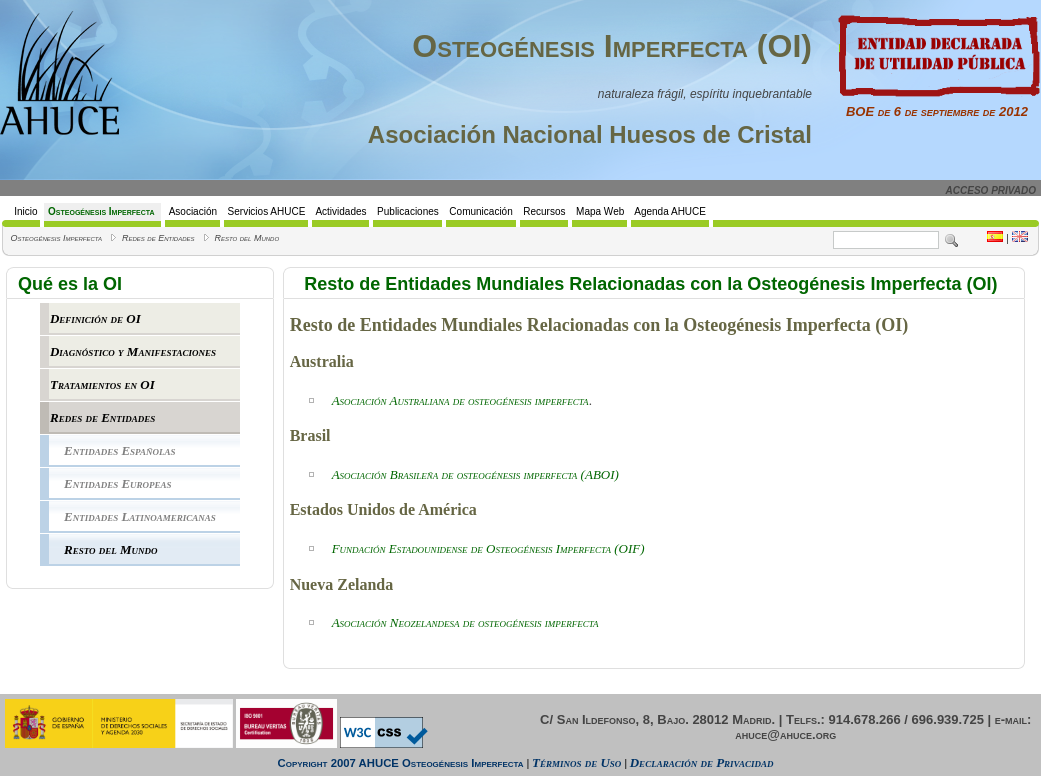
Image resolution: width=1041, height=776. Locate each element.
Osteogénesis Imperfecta (56, 238)
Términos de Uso (576, 762)
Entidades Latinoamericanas (140, 516)
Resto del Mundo (247, 238)
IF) (636, 548)
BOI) (475, 474)
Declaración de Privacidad (702, 762)
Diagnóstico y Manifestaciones (133, 351)
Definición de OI (95, 318)
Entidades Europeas (118, 483)
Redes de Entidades (158, 238)
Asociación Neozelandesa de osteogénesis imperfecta (465, 622)
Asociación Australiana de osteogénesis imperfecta (460, 400)
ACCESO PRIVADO (991, 190)
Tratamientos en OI (102, 384)
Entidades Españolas (119, 450)
